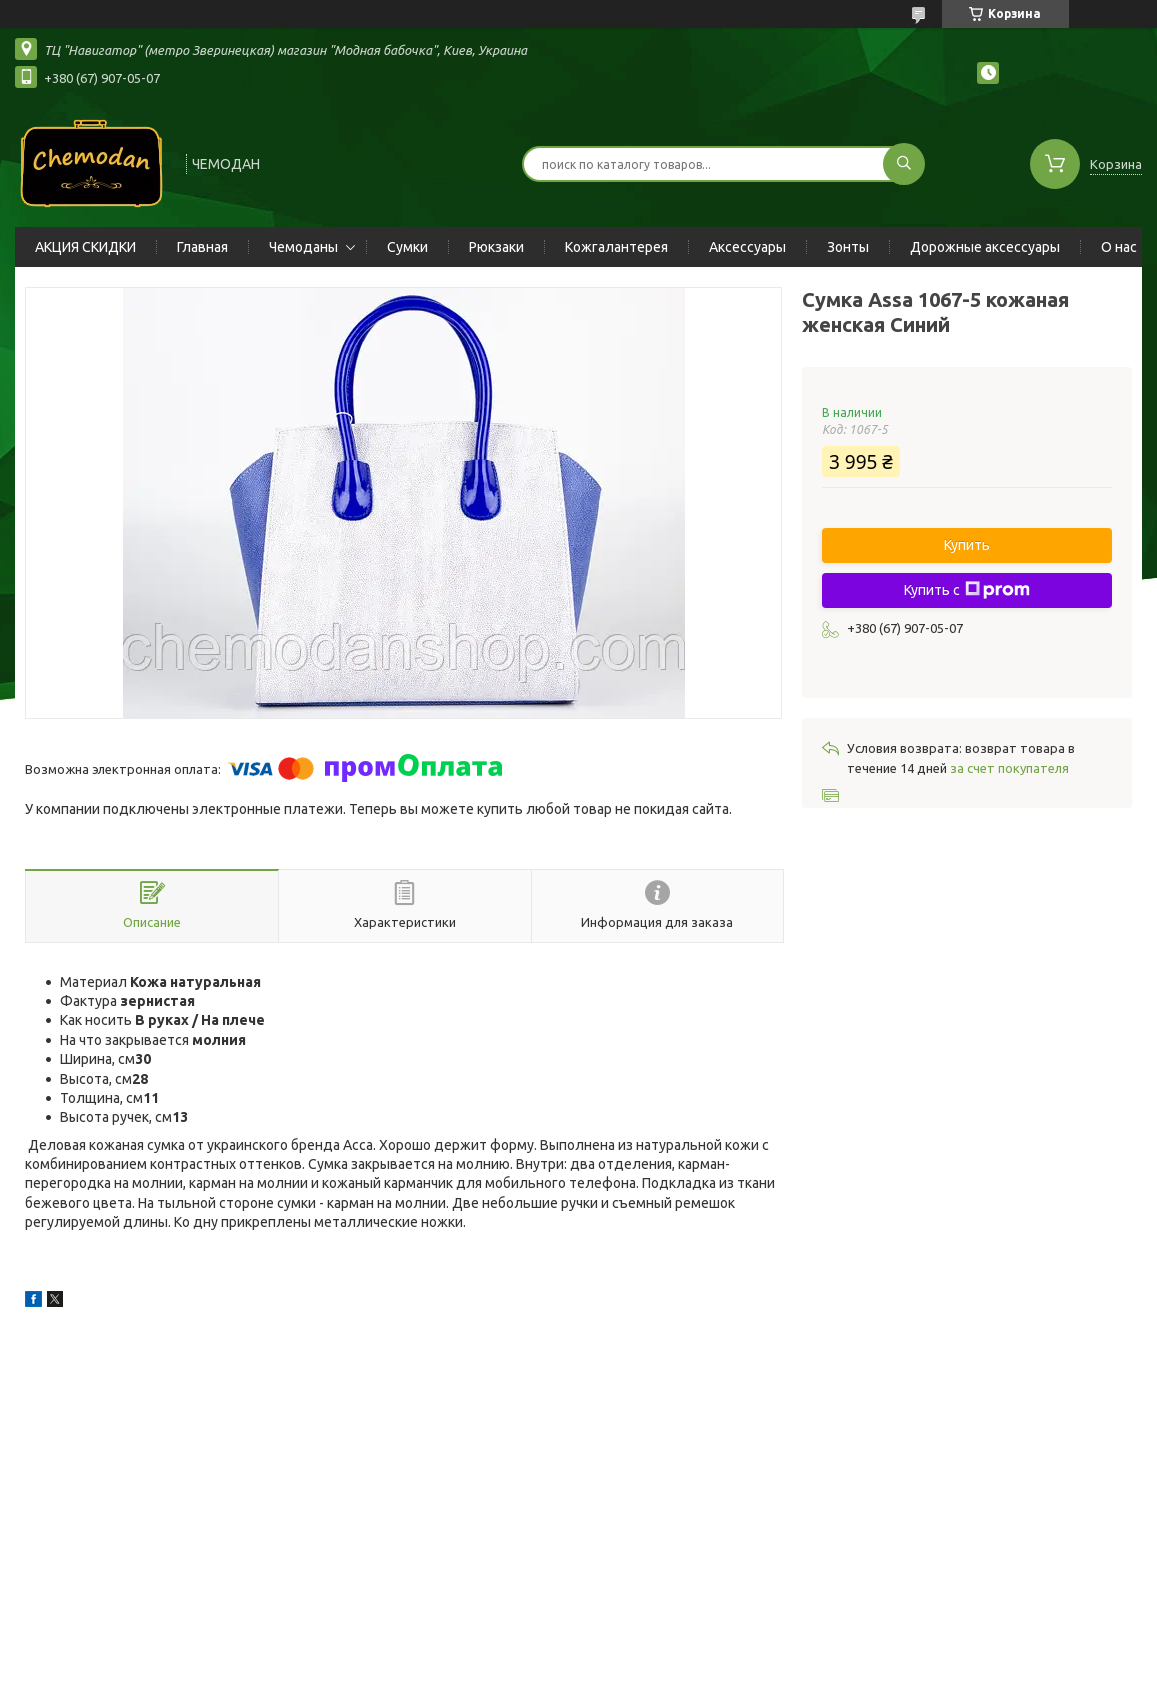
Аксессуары (747, 247)
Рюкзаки (496, 247)
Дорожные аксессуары (985, 247)
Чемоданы (303, 247)
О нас (1119, 247)
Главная (202, 247)
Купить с (967, 590)
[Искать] (904, 164)
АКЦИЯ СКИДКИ (85, 247)
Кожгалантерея (616, 247)
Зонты (848, 247)
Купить (967, 545)
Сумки (407, 247)
